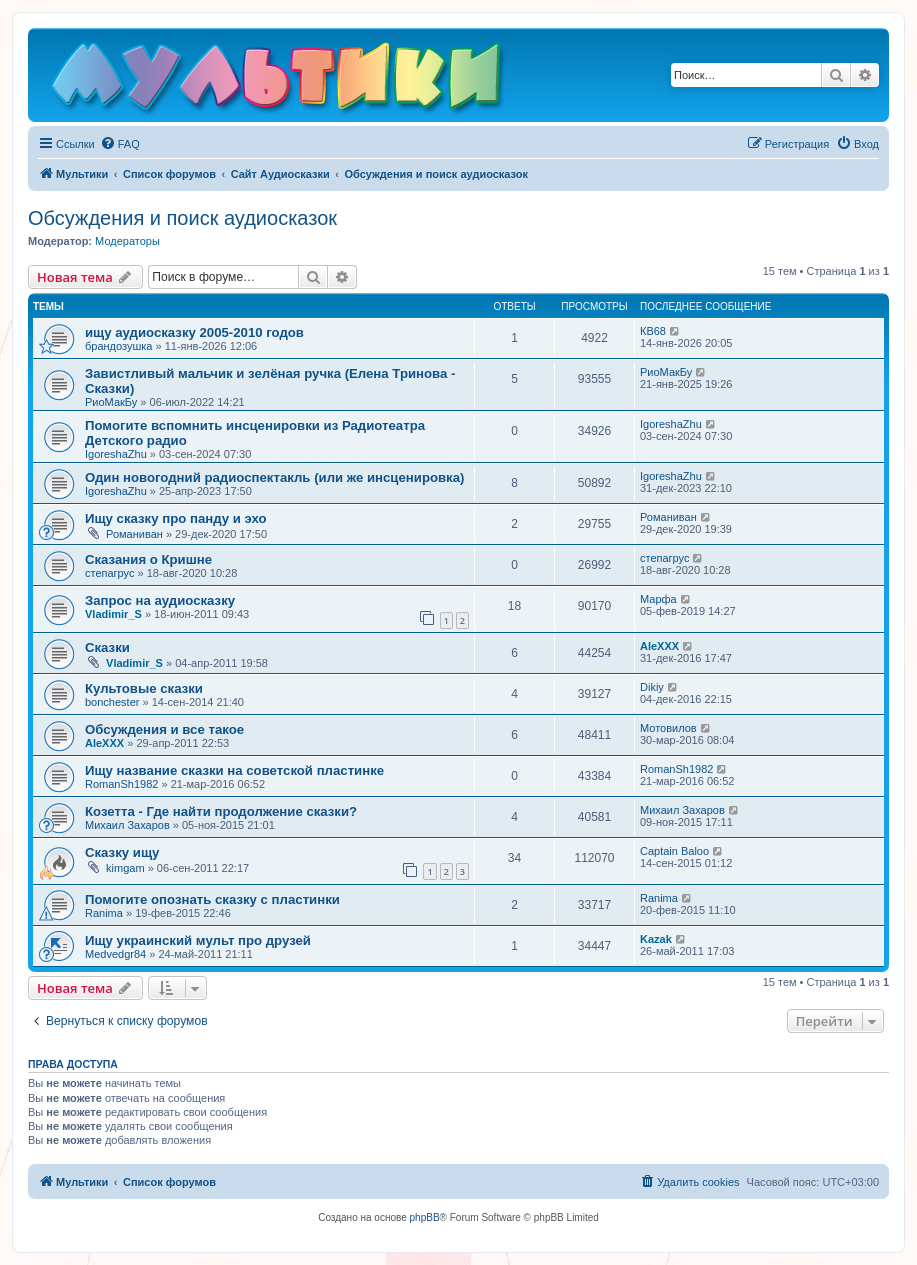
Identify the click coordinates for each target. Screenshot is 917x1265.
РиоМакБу (111, 402)
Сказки (107, 647)
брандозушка (118, 346)
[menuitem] (120, 144)
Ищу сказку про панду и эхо (176, 518)
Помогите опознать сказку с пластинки (212, 899)
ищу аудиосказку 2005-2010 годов (194, 332)
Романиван (134, 534)
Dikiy (652, 687)
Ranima (104, 913)
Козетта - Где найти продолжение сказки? (221, 811)
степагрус (110, 573)
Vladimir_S (113, 614)
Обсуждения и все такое (164, 729)
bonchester (112, 702)
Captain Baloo (674, 851)
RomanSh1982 (121, 784)
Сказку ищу (122, 852)
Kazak (656, 939)
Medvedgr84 (115, 954)
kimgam (125, 868)
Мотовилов (668, 728)
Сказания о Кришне (148, 559)
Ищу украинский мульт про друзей (198, 940)
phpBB (425, 1217)
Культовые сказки (144, 688)
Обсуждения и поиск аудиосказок (182, 218)
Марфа (658, 599)
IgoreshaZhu (116, 454)
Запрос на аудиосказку (160, 600)
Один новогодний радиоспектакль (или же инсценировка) (274, 477)
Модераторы (127, 241)
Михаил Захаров (127, 825)
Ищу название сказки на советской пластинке (234, 770)
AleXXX (659, 646)
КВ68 (653, 331)
